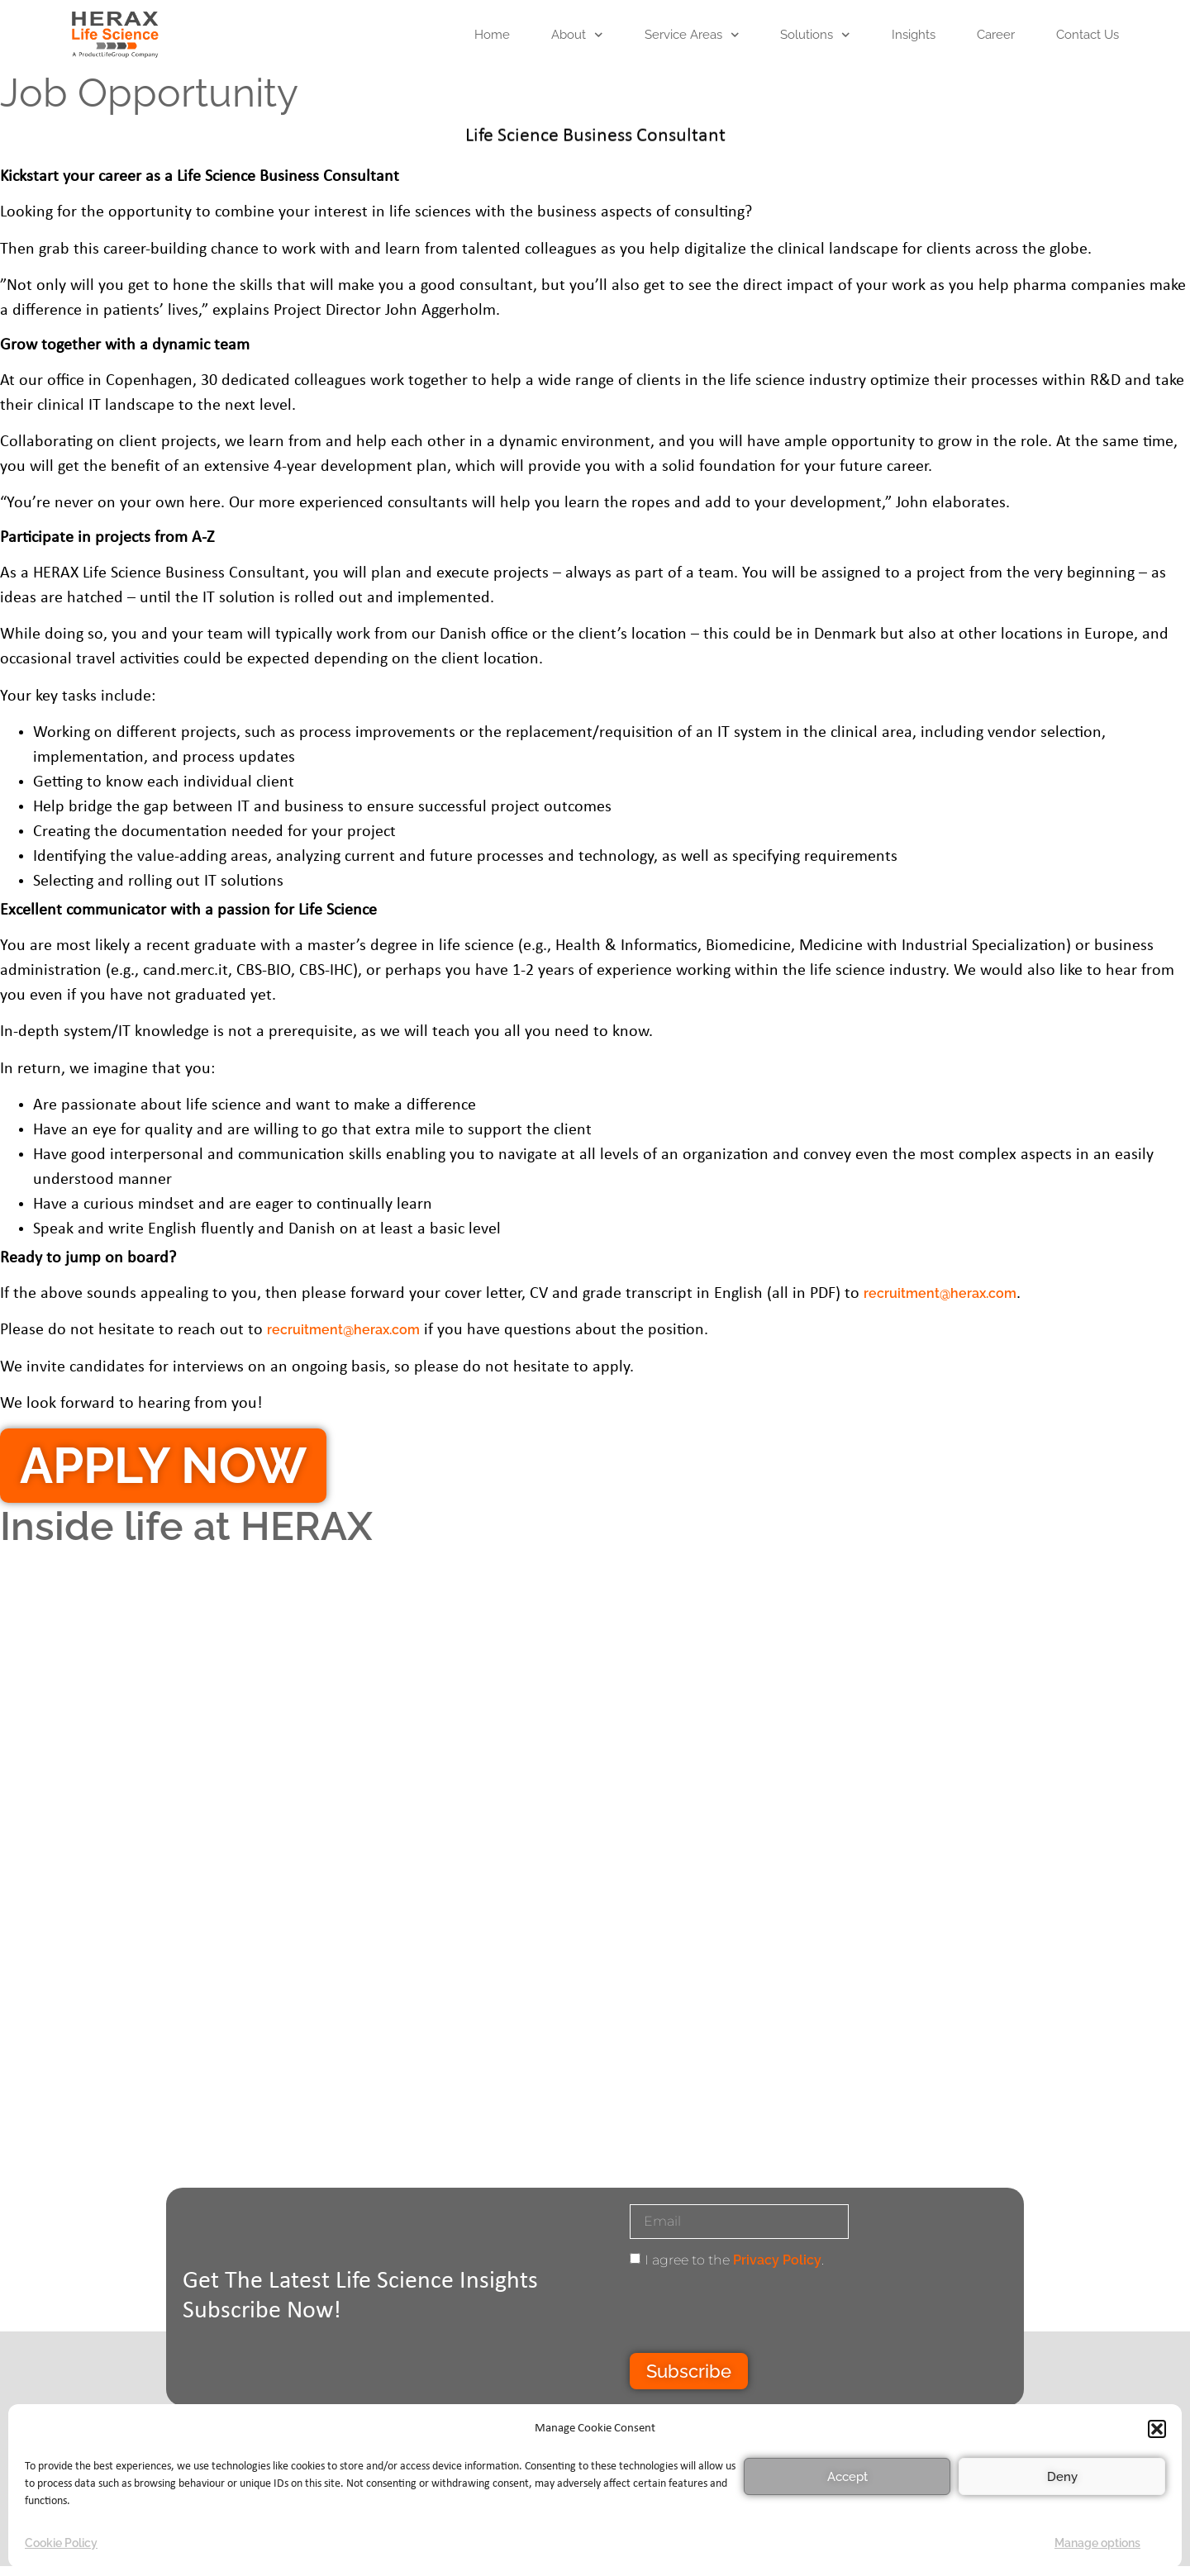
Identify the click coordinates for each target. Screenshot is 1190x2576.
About (577, 35)
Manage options (1097, 2543)
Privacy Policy (777, 2260)
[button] (1157, 2429)
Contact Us (1087, 35)
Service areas (692, 35)
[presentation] (755, 2312)
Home (492, 35)
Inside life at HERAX (186, 1526)
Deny (1062, 2476)
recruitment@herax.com (940, 1293)
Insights (913, 35)
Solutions (815, 35)
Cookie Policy (61, 2543)
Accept (847, 2476)
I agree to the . (734, 2260)
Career (996, 35)
